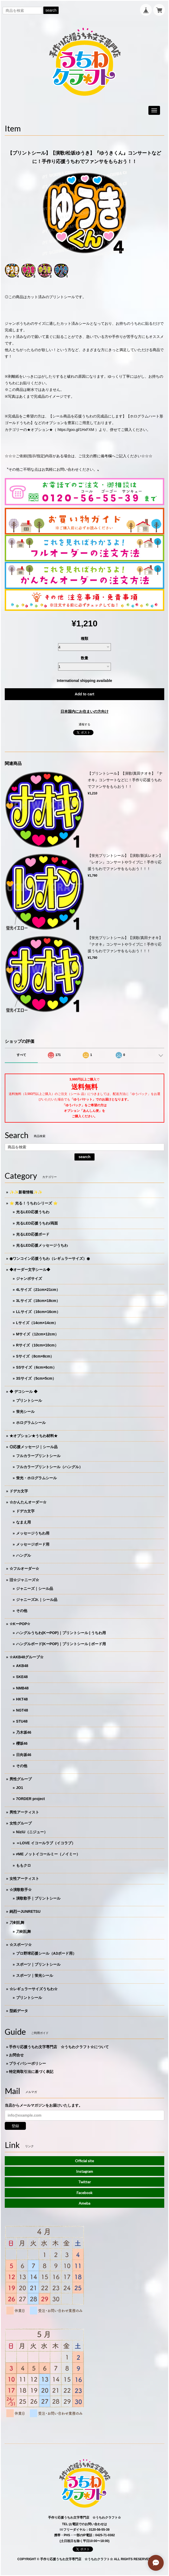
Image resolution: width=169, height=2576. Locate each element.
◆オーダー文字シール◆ (30, 1269)
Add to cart (84, 694)
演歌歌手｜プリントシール (38, 1898)
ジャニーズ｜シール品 (34, 1588)
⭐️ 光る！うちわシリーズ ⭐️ (34, 1203)
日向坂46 (23, 1755)
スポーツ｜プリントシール (38, 1964)
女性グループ (21, 1823)
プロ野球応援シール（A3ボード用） (46, 1953)
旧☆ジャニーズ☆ (24, 1580)
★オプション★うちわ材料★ (34, 1436)
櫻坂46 (22, 1743)
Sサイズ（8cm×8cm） (35, 1356)
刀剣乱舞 (17, 1922)
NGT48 (22, 1710)
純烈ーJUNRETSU (25, 1911)
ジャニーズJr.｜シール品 (36, 1599)
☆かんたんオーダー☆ (28, 1502)
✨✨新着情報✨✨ (26, 1192)
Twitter (84, 2182)
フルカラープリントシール (38, 1456)
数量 (84, 658)
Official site (84, 2161)
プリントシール (29, 1400)
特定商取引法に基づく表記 (31, 2071)
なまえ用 (23, 1522)
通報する (84, 724)
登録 (15, 2126)
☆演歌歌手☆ (21, 1889)
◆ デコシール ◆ (23, 1391)
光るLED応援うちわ (32, 1212)
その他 (21, 1611)
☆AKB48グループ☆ (27, 1657)
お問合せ (16, 2055)
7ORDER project (30, 1799)
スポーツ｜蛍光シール (34, 1975)
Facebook (84, 2192)
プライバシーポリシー (27, 2063)
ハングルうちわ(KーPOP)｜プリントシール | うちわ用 (61, 1633)
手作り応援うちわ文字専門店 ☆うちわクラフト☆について (59, 2047)
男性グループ (21, 1779)
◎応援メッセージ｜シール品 (34, 1447)
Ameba (84, 2203)
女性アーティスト (24, 1878)
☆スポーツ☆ (21, 1945)
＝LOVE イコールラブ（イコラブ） (45, 1843)
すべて (21, 1055)
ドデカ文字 (19, 1491)
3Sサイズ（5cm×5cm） (36, 1378)
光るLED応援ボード (32, 1234)
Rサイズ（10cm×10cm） (37, 1345)
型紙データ (19, 2011)
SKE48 (22, 1677)
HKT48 (22, 1699)
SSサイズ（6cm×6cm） (36, 1367)
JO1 (19, 1788)
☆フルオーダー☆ (24, 1568)
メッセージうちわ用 (32, 1533)
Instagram (84, 2171)
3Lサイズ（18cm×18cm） (38, 1301)
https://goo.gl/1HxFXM (76, 429)
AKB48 (22, 1666)
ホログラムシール (31, 1422)
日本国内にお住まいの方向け (84, 711)
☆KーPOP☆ (20, 1624)
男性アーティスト (24, 1812)
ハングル (23, 1555)
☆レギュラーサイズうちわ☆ (34, 1989)
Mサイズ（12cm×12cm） (37, 1334)
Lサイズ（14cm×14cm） (37, 1323)
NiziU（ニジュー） (32, 1832)
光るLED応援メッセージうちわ (42, 1245)
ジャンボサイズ (29, 1278)
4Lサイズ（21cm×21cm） (38, 1289)
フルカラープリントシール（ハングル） (49, 1467)
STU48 (22, 1721)
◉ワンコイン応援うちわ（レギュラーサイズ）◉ (50, 1258)
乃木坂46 (23, 1732)
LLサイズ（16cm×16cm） (38, 1312)
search (51, 10)
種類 (84, 638)
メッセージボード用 (32, 1544)
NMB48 (22, 1688)
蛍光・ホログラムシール (36, 1478)
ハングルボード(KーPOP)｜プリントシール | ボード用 (61, 1644)
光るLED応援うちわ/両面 (37, 1223)
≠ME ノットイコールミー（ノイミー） (48, 1854)
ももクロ (23, 1865)
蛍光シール (25, 1411)
